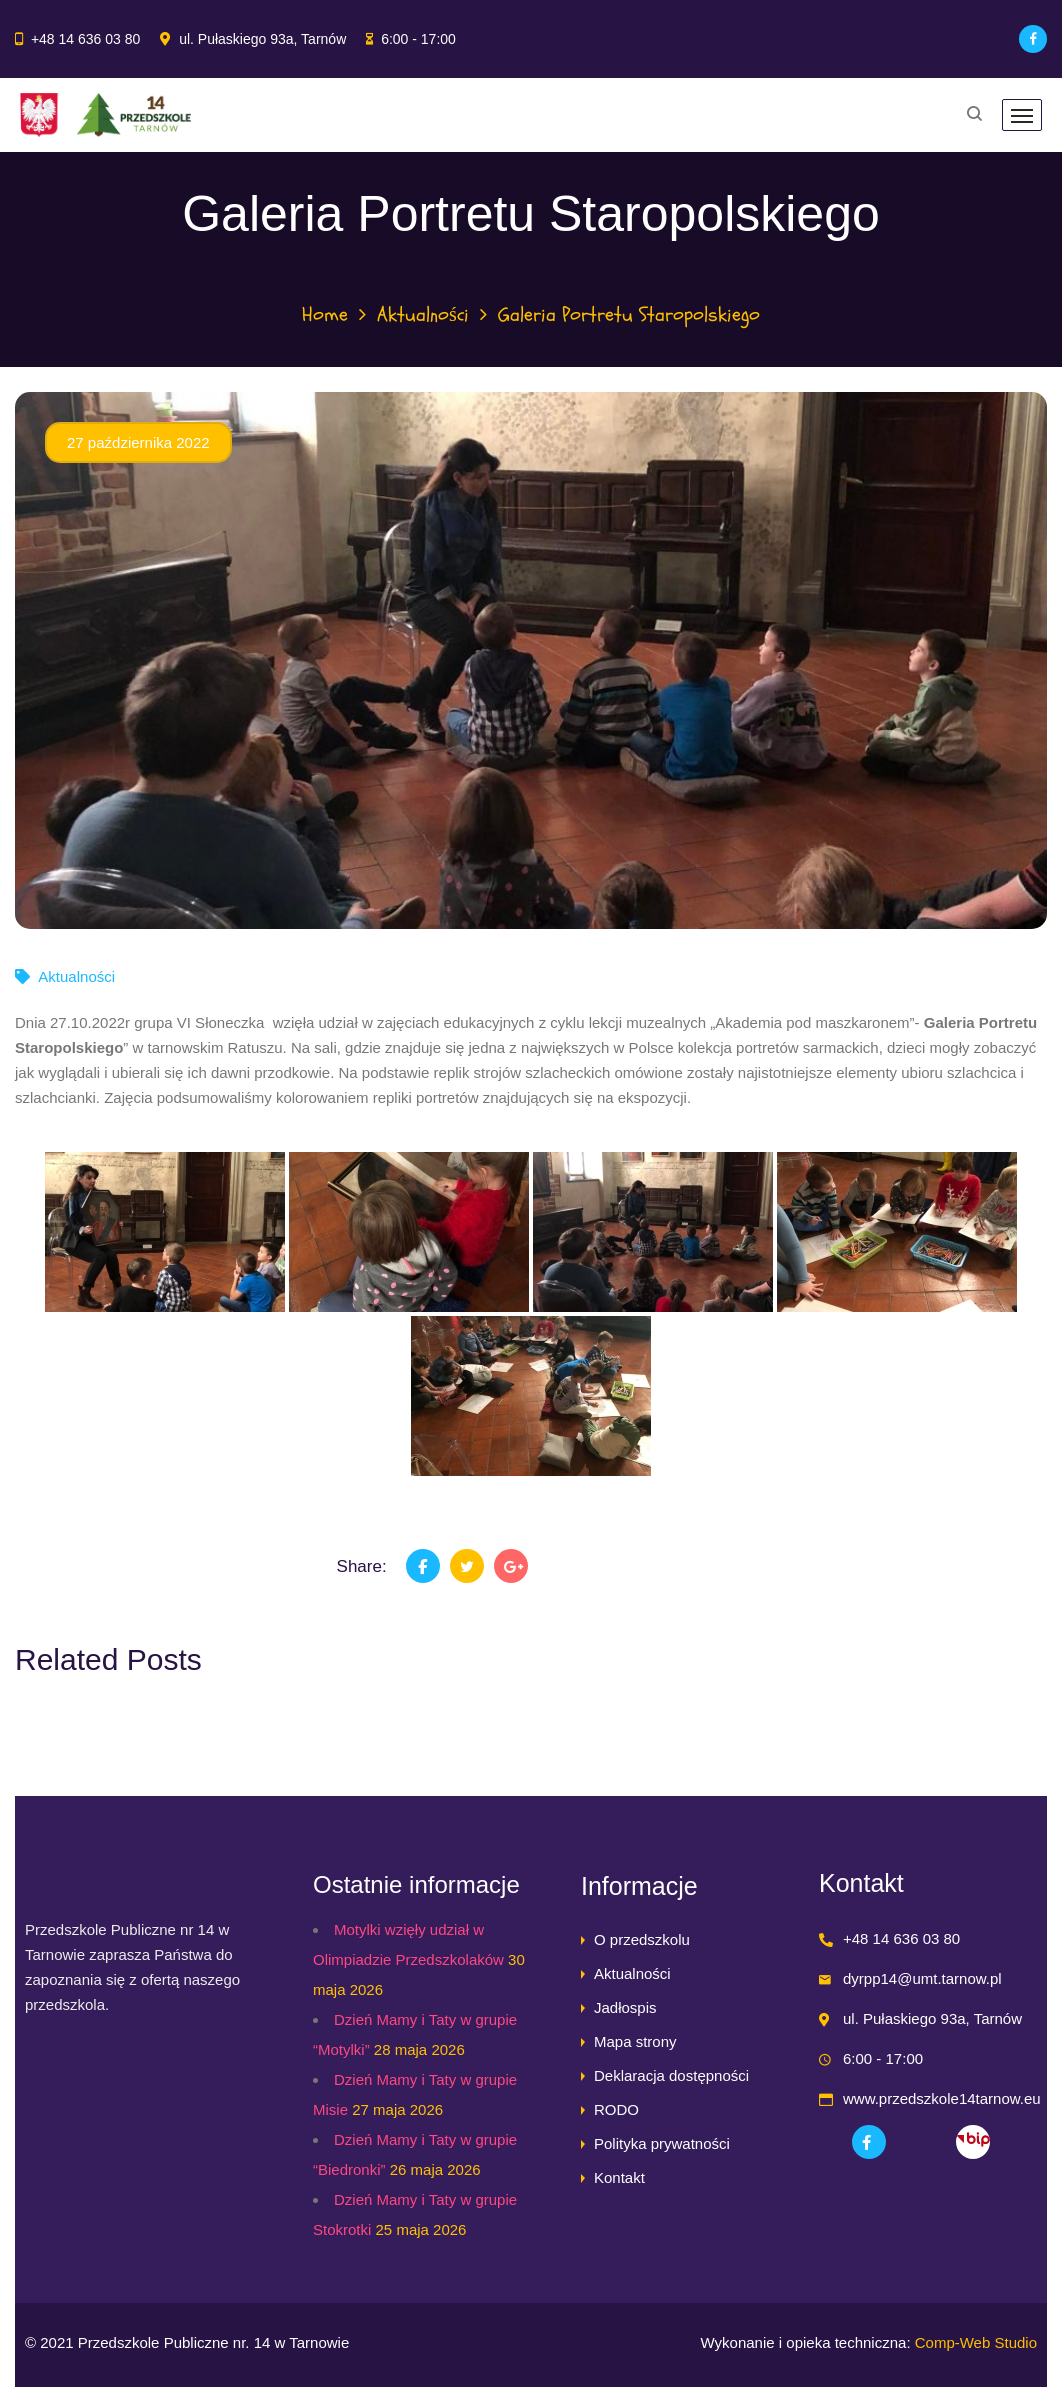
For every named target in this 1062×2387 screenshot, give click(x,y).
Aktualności (423, 314)
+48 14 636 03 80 (85, 39)
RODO (616, 2109)
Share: (362, 1566)
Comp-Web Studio (976, 2342)
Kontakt (619, 2177)
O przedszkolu (642, 1939)
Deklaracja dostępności (671, 2075)
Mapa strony (635, 2041)
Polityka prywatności (662, 2143)
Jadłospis (625, 2007)
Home (325, 314)
